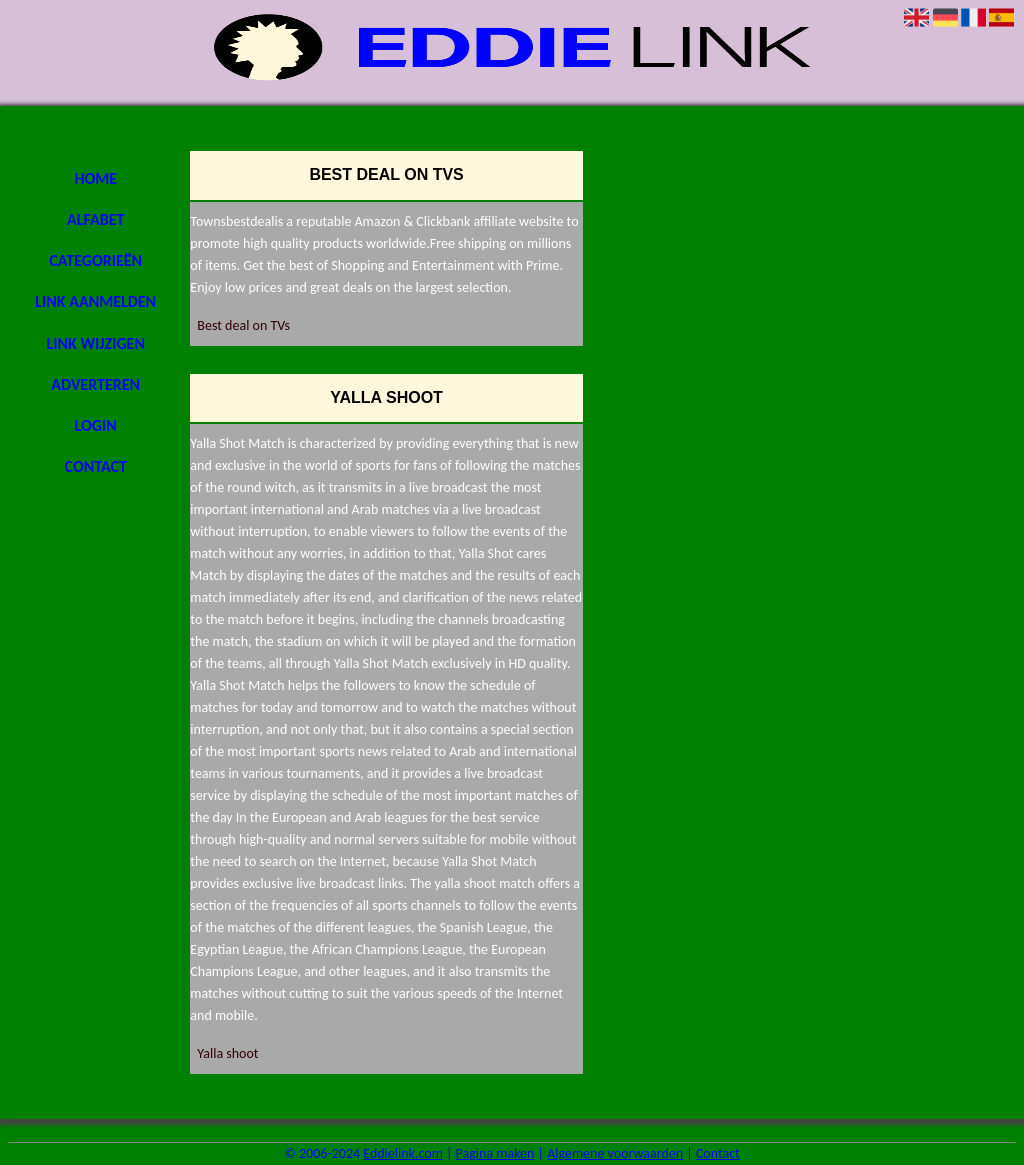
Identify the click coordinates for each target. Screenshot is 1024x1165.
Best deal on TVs (243, 325)
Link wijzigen (96, 343)
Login (96, 425)
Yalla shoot (227, 1053)
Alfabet (95, 219)
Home (95, 178)
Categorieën (95, 260)
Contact (96, 466)
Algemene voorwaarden (615, 1153)
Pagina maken (495, 1153)
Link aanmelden (95, 301)
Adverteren (95, 384)
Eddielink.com (403, 1153)
